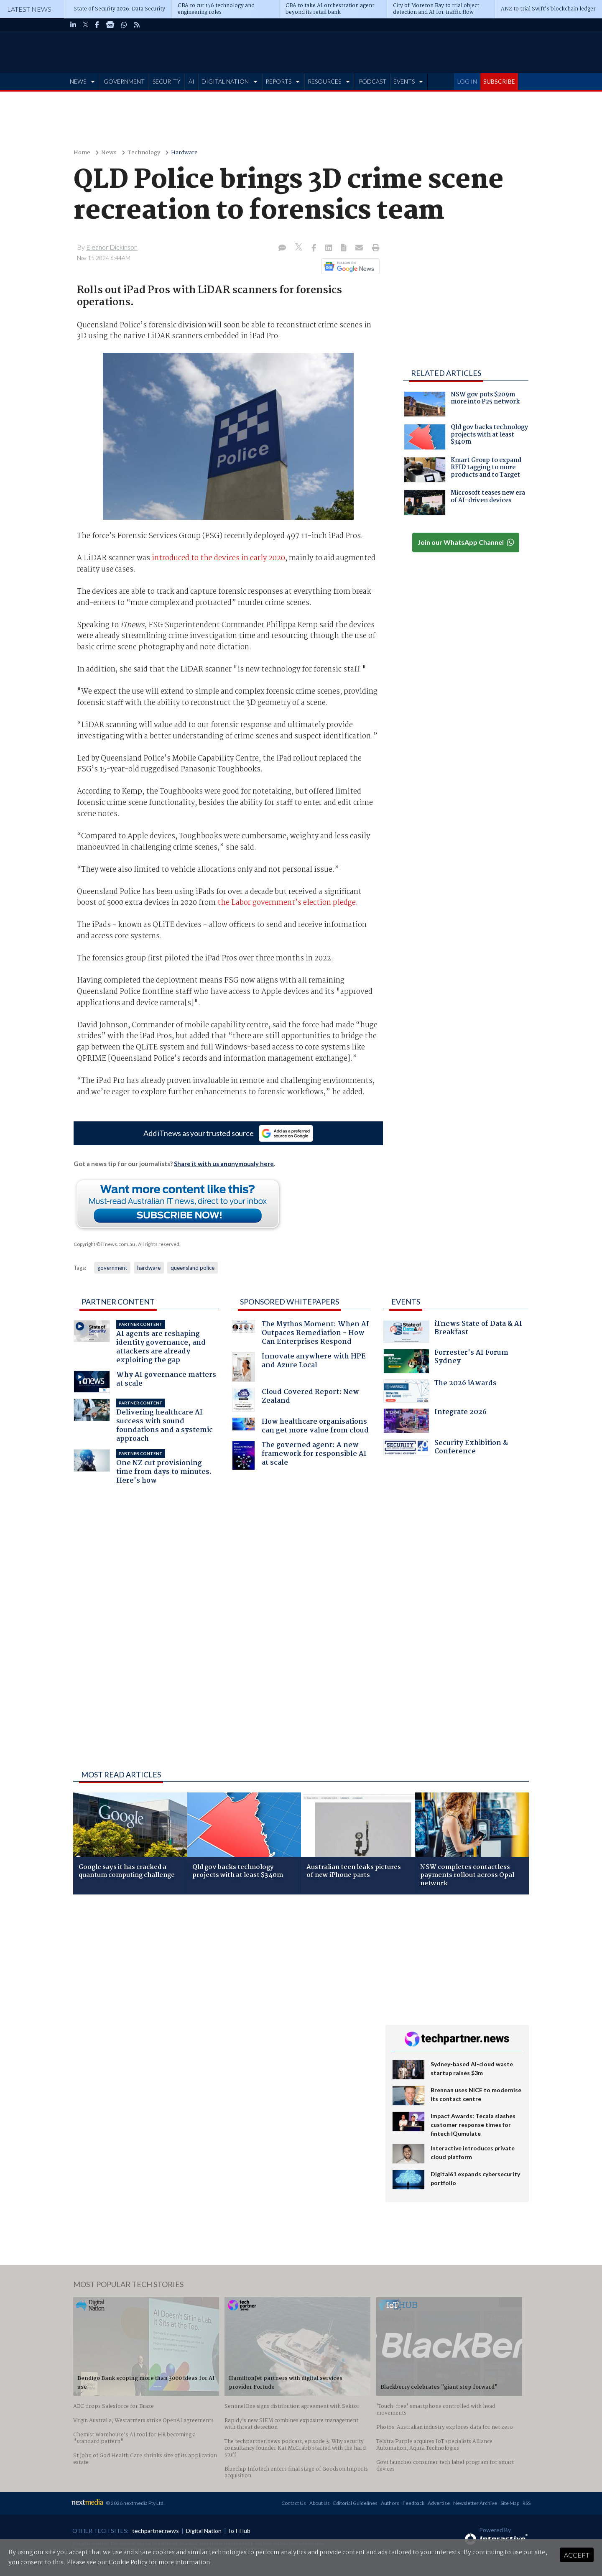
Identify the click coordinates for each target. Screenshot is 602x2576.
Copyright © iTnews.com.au (104, 1244)
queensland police (192, 1267)
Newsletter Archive (475, 2503)
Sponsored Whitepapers (289, 1301)
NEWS (78, 81)
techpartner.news (155, 2530)
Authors (390, 2503)
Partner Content (118, 1301)
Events (405, 1301)
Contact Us (293, 2503)
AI (191, 81)
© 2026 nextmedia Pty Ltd (134, 2503)
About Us (319, 2503)
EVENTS (404, 81)
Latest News (29, 9)
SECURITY (167, 81)
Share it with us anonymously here (224, 1163)
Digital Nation (204, 2530)
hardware (149, 1267)
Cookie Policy (128, 2563)
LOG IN (467, 81)
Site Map (509, 2503)
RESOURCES (324, 81)
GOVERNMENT (124, 81)
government (112, 1267)
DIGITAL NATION (225, 81)
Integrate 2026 (435, 1420)
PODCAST (372, 81)
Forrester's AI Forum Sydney (445, 1361)
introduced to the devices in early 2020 (218, 558)
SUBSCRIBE (499, 81)
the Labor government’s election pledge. (287, 903)
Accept (576, 2555)
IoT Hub (239, 2530)
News (109, 152)
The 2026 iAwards (440, 1391)
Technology (144, 152)
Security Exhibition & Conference (445, 1448)
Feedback (413, 2503)
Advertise (439, 2503)
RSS (527, 2503)
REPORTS (278, 81)
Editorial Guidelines (355, 2503)
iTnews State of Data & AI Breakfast (452, 1331)
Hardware (184, 152)
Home (82, 152)
